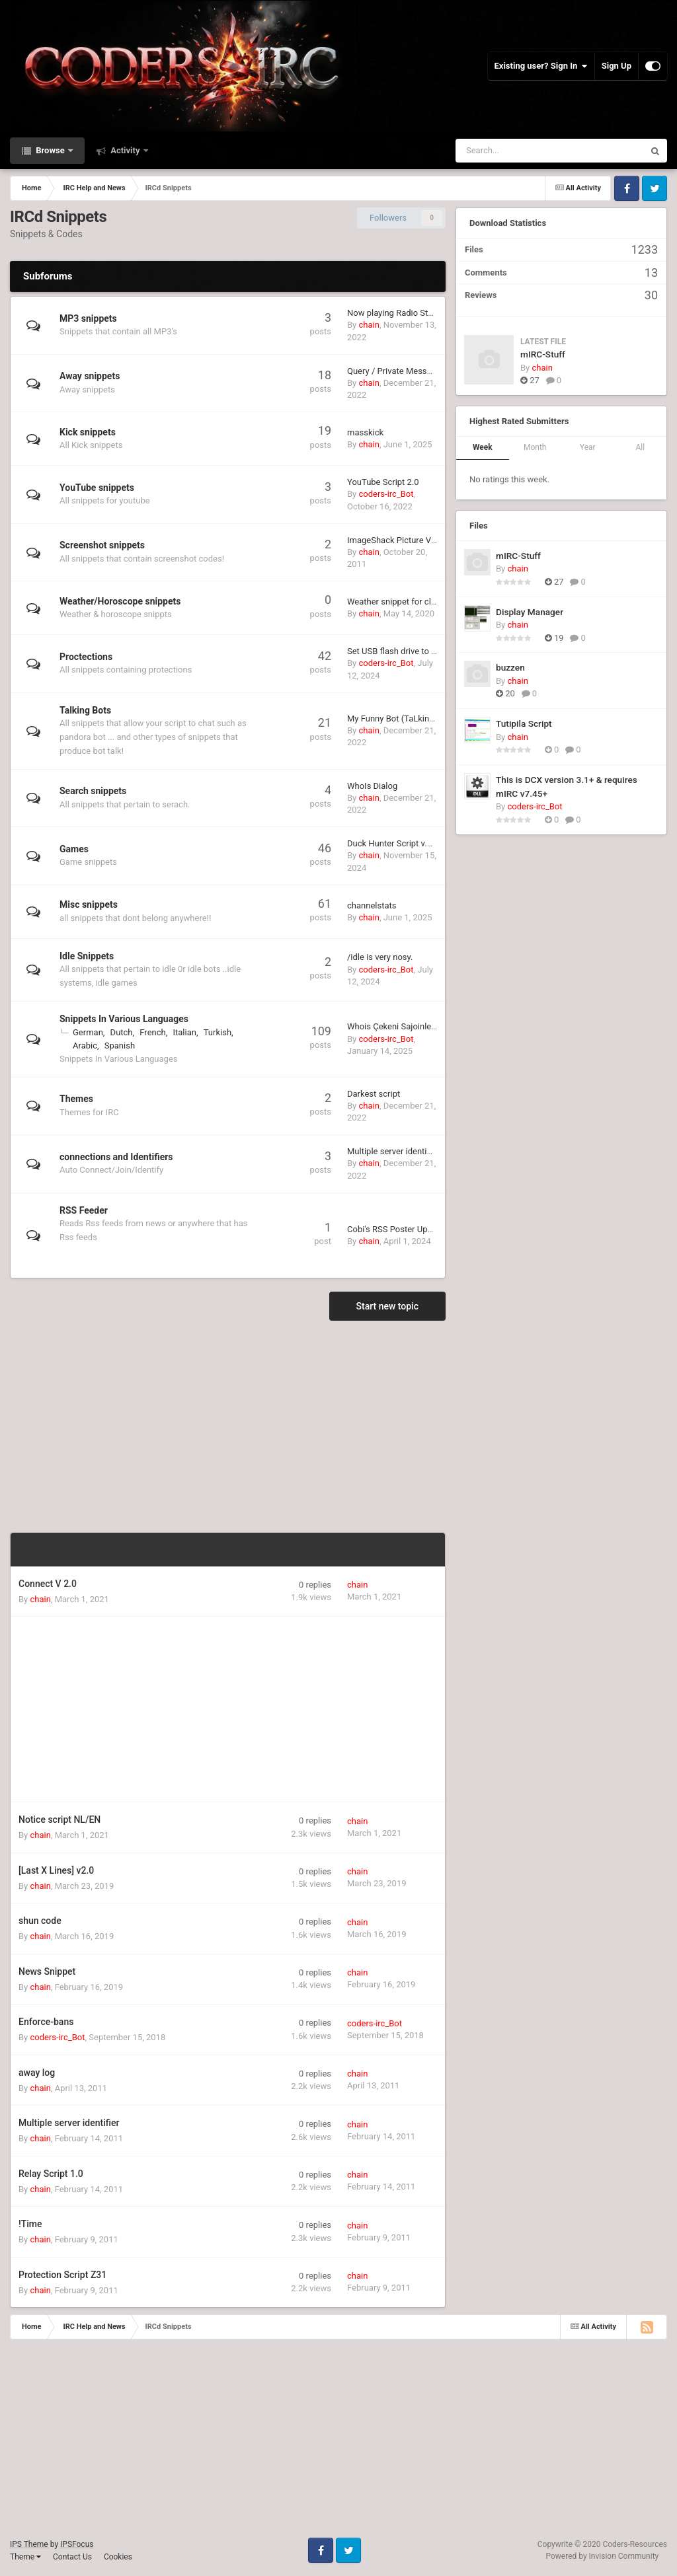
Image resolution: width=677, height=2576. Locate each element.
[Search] (516, 151)
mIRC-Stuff (542, 354)
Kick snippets (88, 432)
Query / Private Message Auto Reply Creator (430, 371)
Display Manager (529, 612)
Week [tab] (483, 447)
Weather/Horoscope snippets (120, 601)
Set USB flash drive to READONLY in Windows (433, 651)
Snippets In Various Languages (124, 1018)
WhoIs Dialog (372, 786)
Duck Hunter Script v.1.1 (393, 843)
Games (74, 849)
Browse (50, 150)
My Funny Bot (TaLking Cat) (399, 718)
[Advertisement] (228, 1426)
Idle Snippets (87, 956)
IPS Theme (29, 2544)
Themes (76, 1098)
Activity (125, 150)
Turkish (217, 1032)
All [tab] (640, 447)
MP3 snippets (88, 318)
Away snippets (90, 376)
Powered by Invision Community (602, 2556)
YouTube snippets (97, 487)
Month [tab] (535, 447)
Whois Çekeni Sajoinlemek (397, 1026)
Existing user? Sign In (541, 66)
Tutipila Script (524, 723)
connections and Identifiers (116, 1157)
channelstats (371, 905)
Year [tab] (588, 447)
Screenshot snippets (102, 545)
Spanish (119, 1045)
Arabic (85, 1045)
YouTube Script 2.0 (383, 482)
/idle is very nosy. (380, 957)
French (152, 1032)
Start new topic (387, 1306)
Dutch (121, 1032)
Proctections (86, 656)
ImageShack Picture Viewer (399, 540)
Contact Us (72, 2556)
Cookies (118, 2556)
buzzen (510, 667)
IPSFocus (76, 2544)
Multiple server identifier (393, 1151)
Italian (184, 1032)
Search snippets (93, 791)
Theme (25, 2556)
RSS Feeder (84, 1210)
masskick (365, 432)
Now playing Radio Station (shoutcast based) (433, 313)
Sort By (414, 1549)
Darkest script (373, 1094)
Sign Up (616, 66)
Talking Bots (85, 710)
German (88, 1032)
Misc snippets (89, 904)
